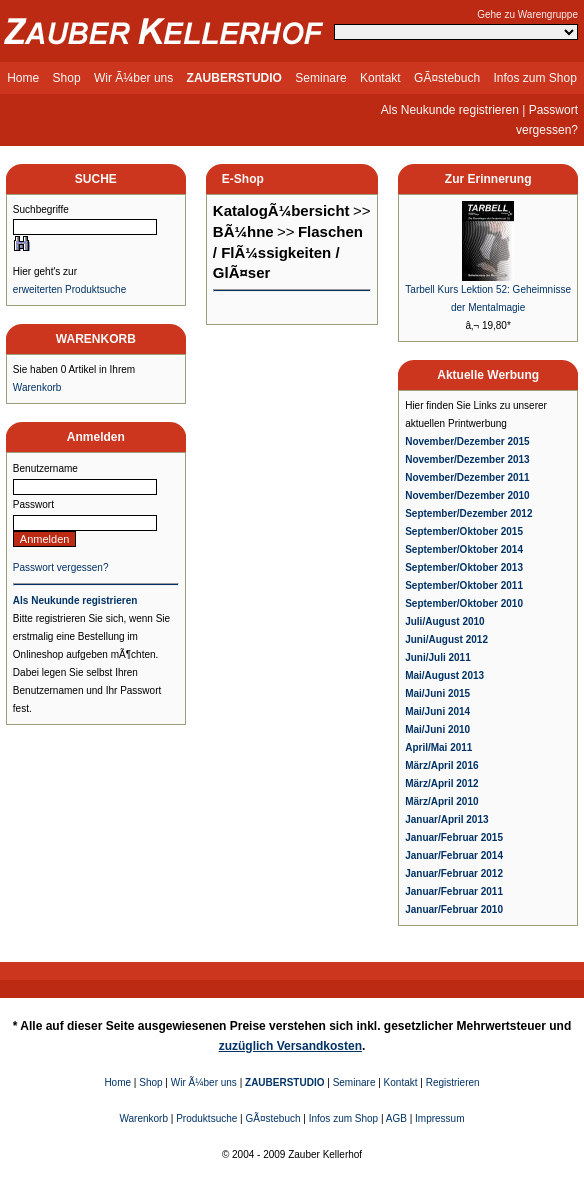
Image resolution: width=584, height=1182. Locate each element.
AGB (396, 1118)
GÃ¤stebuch (447, 78)
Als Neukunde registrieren (450, 110)
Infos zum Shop (534, 78)
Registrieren (453, 1082)
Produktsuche (206, 1118)
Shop (67, 78)
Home (23, 78)
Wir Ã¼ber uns (133, 78)
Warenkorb (37, 387)
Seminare (320, 78)
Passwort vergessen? (61, 567)
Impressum (439, 1118)
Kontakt (380, 78)
